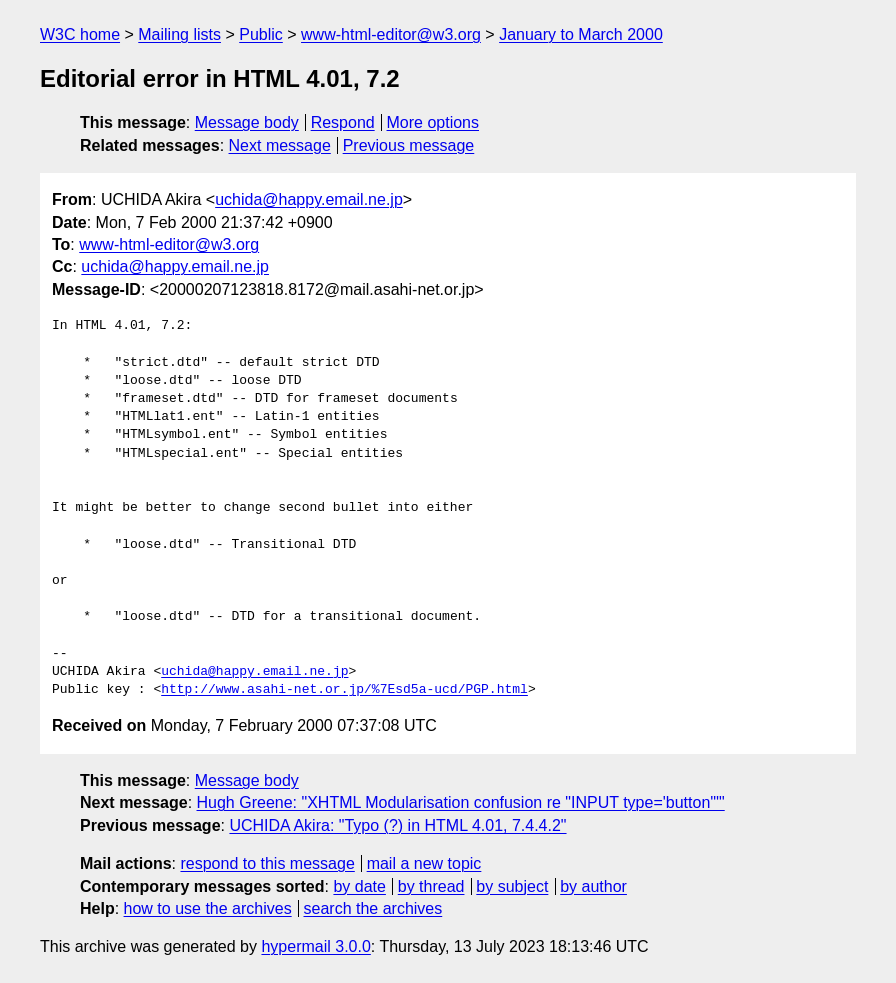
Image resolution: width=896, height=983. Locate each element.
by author (593, 886)
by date (359, 886)
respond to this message (267, 863)
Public (261, 34)
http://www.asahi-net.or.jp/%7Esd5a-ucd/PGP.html (344, 690)
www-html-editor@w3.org (391, 34)
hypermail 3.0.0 (315, 946)
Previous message (409, 145)
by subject (512, 886)
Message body (247, 122)
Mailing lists (179, 34)
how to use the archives (208, 908)
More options (433, 122)
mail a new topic (424, 863)
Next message (280, 145)
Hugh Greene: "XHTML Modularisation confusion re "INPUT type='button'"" (461, 802)
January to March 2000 (581, 34)
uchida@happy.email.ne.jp (309, 199)
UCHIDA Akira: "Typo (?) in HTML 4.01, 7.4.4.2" (397, 825)
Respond (343, 122)
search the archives (373, 908)
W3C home (80, 34)
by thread (431, 886)
